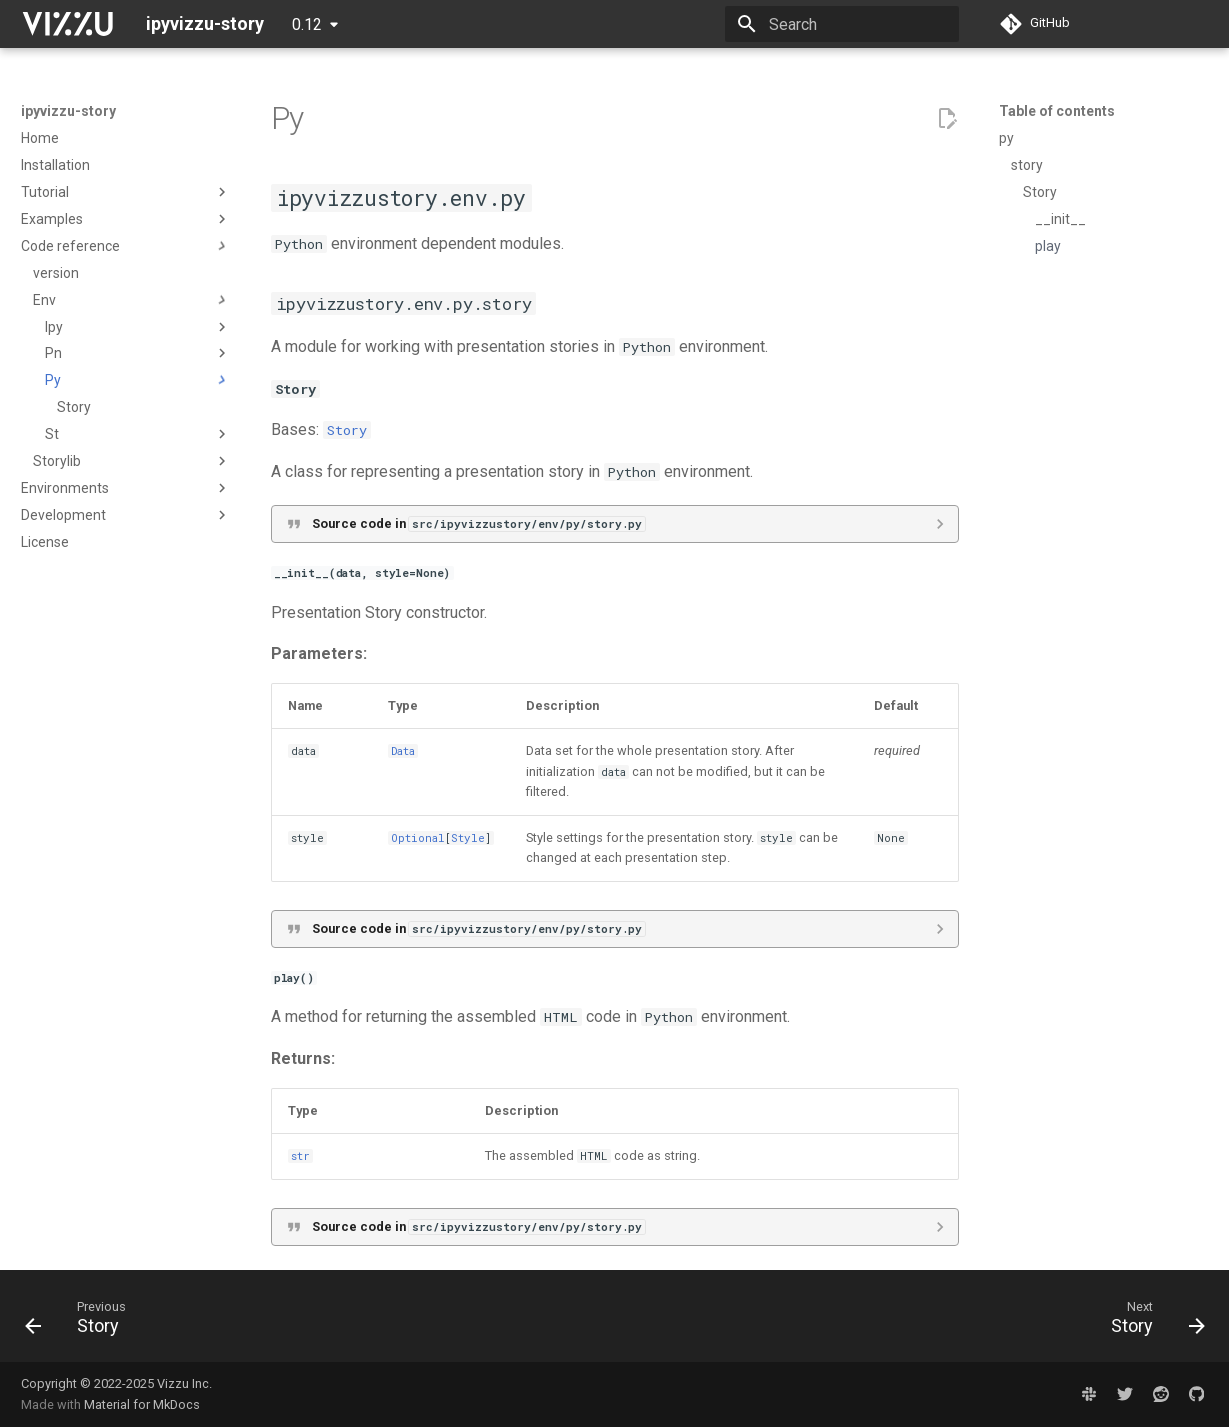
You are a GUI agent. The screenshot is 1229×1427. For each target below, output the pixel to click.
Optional (418, 838)
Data (403, 751)
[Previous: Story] (82, 1322)
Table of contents (1057, 111)
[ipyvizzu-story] (68, 24)
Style (468, 838)
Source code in (478, 523)
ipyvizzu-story (68, 111)
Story (347, 430)
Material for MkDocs (142, 1404)
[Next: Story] (1150, 1322)
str (300, 1156)
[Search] (842, 24)
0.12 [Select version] (307, 24)
